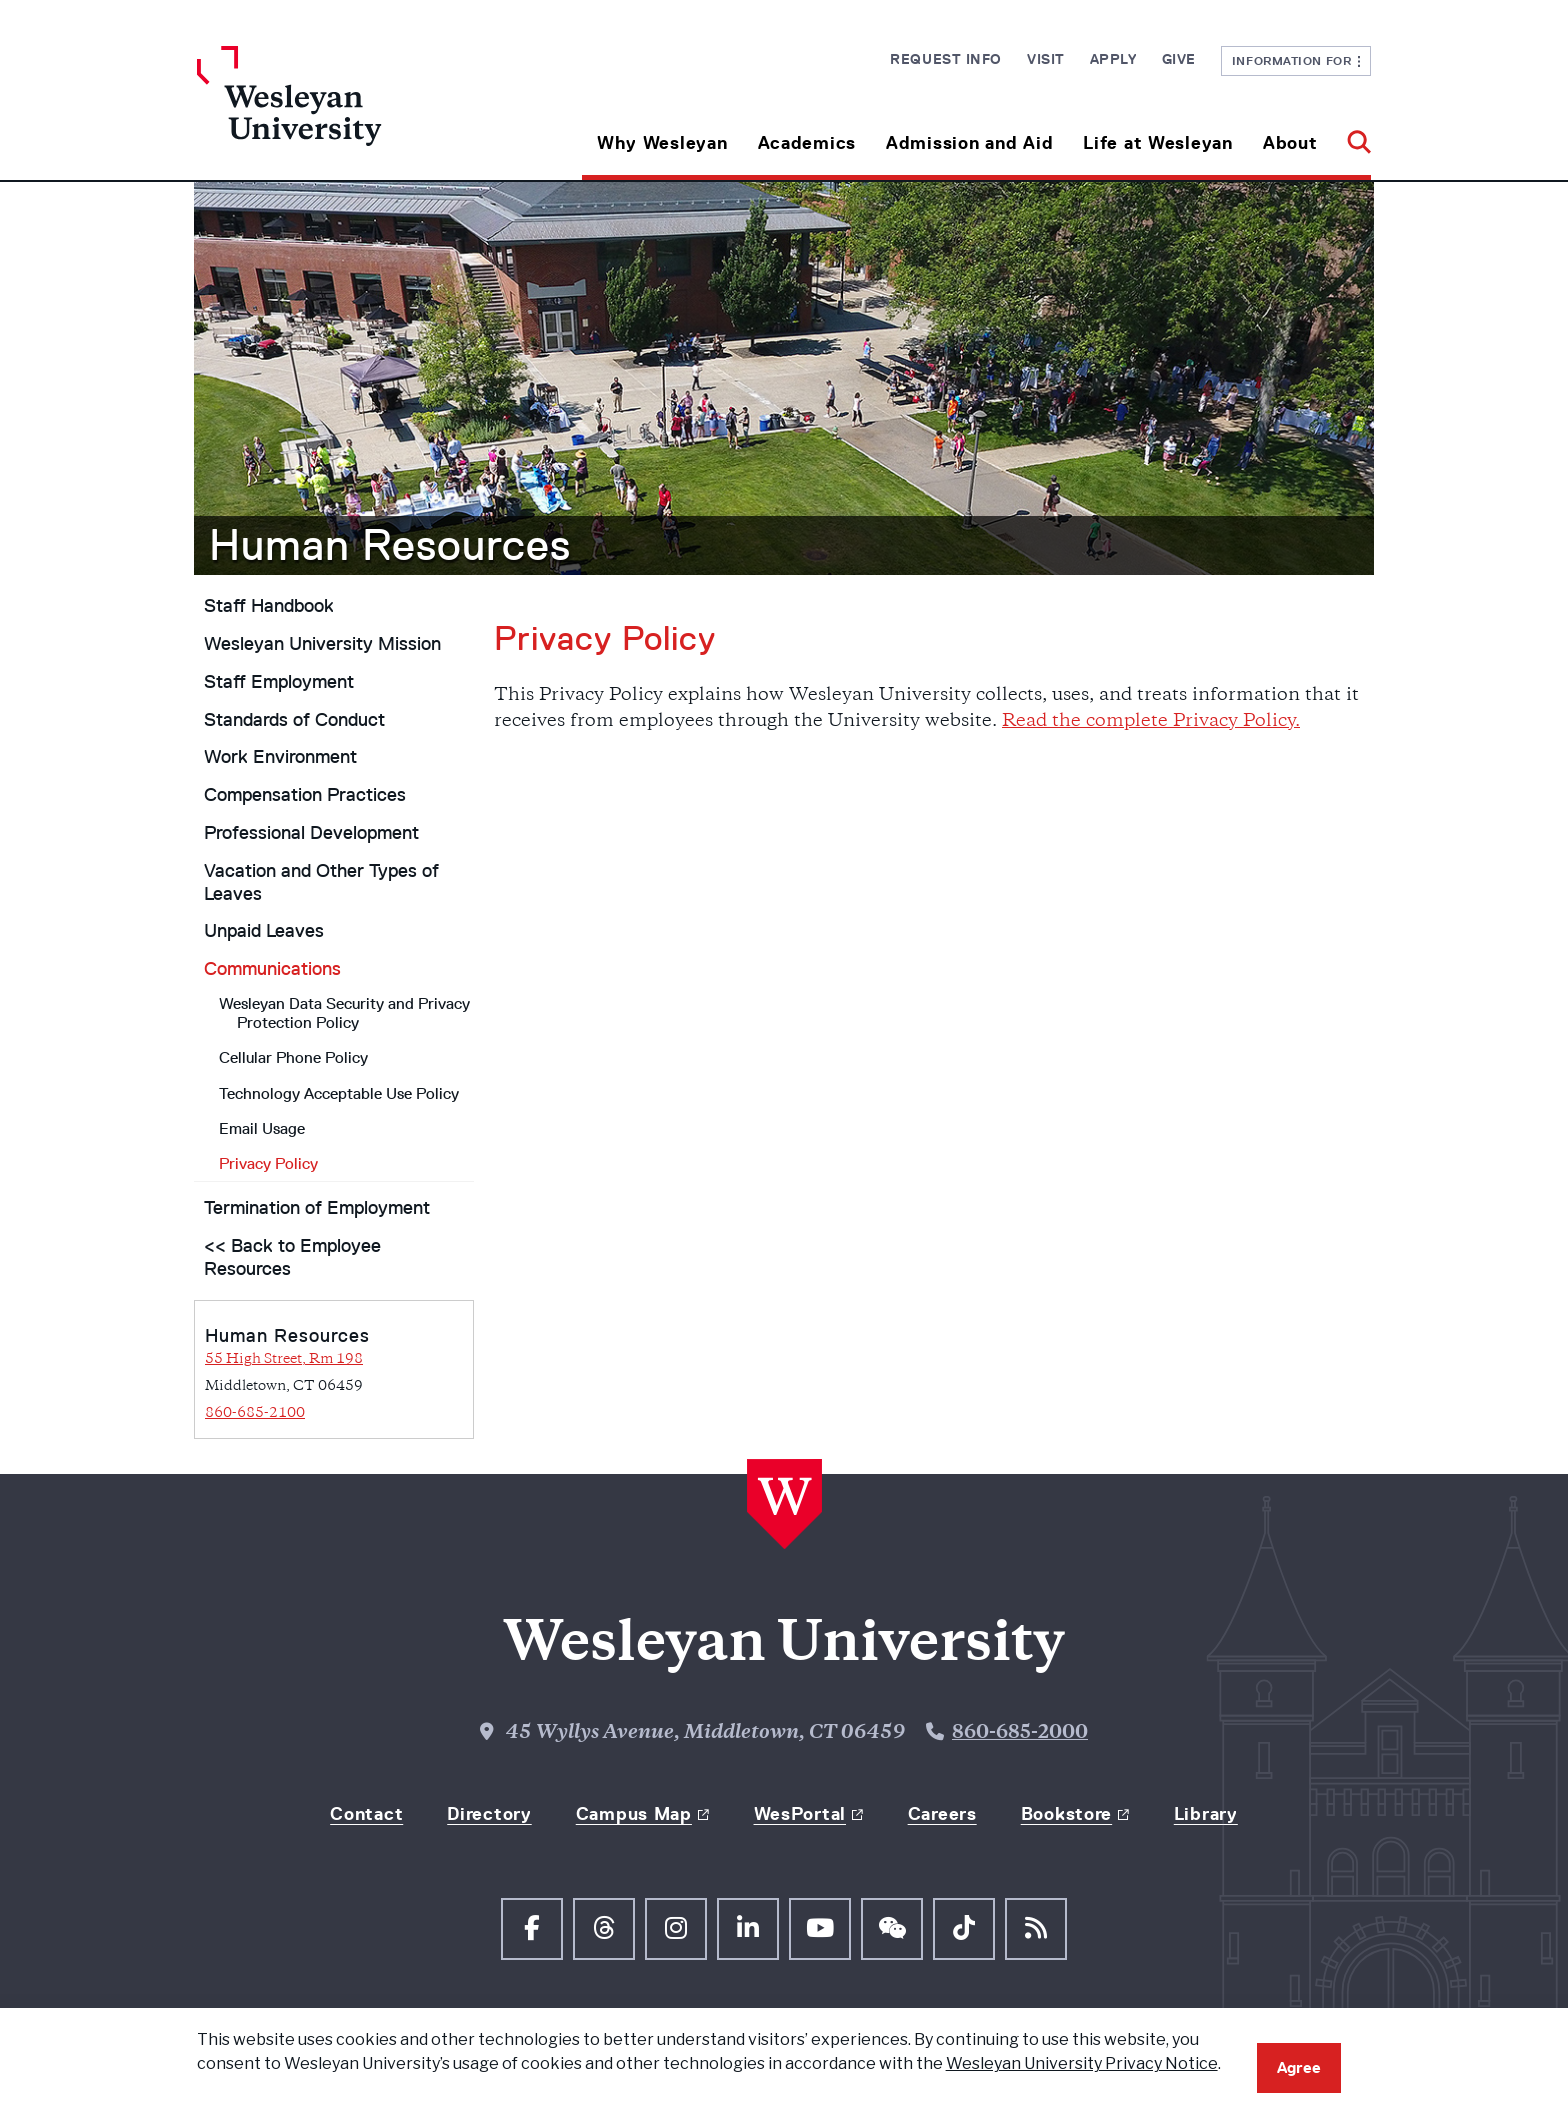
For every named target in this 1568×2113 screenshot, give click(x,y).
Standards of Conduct (294, 720)
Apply (1113, 59)
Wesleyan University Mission (322, 644)
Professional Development (311, 833)
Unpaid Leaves (264, 931)
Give (1179, 59)
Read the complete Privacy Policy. (1151, 721)
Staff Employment (279, 682)
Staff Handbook (269, 606)
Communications (272, 969)
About (1290, 143)
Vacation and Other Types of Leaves (321, 882)
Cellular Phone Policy (293, 1057)
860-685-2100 (255, 1413)
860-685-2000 (1020, 1733)
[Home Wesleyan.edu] (344, 113)
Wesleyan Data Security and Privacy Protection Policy (344, 1013)
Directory (489, 1814)
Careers (942, 1814)
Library (1206, 1814)
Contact (366, 1814)
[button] (1351, 135)
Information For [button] (1296, 60)
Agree (1299, 2067)
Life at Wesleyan (1158, 143)
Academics (807, 143)
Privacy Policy (268, 1163)
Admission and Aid (969, 143)
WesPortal (800, 1814)
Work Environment (280, 757)
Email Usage (262, 1128)
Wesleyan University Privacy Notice (1082, 2063)
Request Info (946, 59)
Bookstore (1066, 1814)
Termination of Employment (317, 1208)
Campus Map (634, 1814)
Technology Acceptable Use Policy (339, 1093)
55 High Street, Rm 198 (284, 1359)
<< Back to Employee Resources (292, 1257)
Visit (1046, 59)
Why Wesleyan (662, 143)
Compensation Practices (305, 795)
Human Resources (390, 545)
